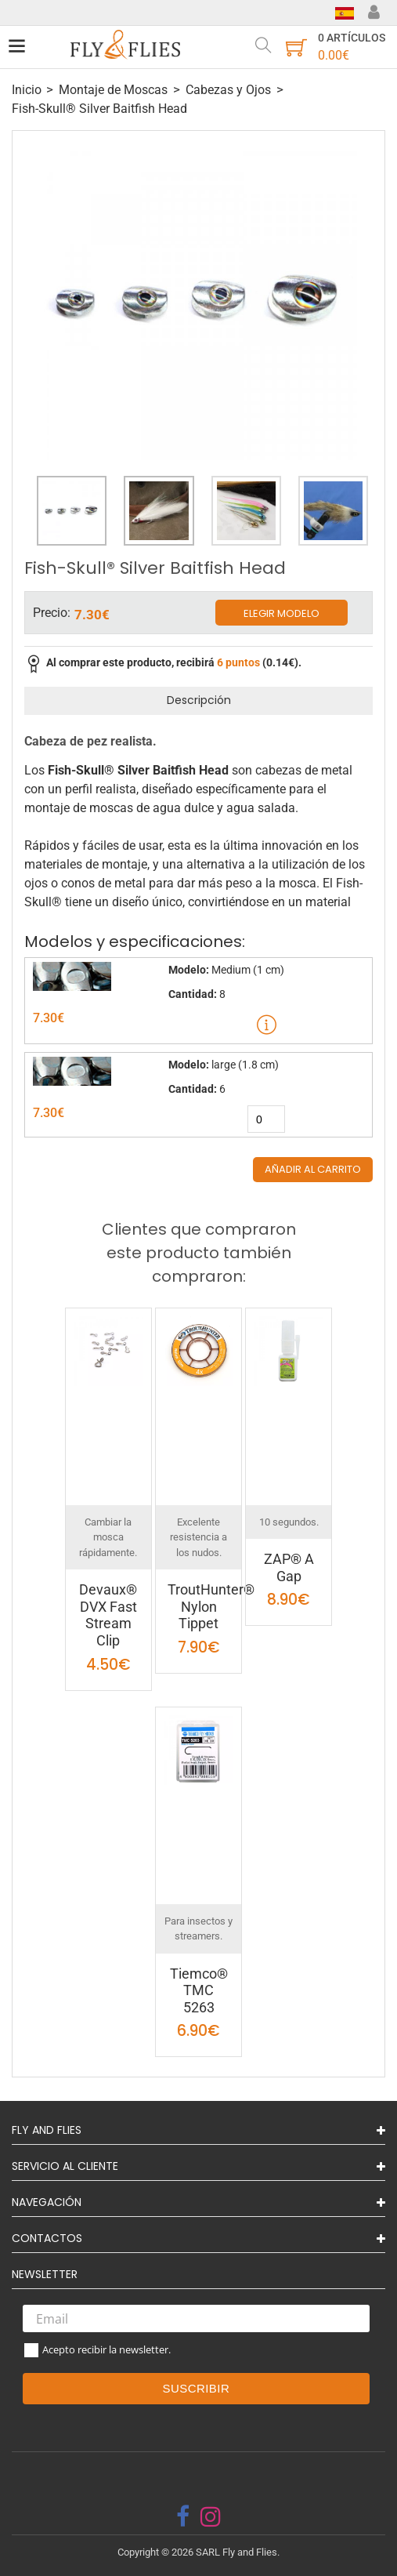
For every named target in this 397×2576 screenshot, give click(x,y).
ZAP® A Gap (289, 1567)
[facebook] (182, 2516)
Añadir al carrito (313, 1169)
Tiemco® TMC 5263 (199, 1990)
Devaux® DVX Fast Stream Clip (108, 1615)
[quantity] (266, 1119)
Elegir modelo (281, 613)
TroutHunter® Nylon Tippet (211, 1606)
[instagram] (210, 2516)
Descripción (199, 700)
